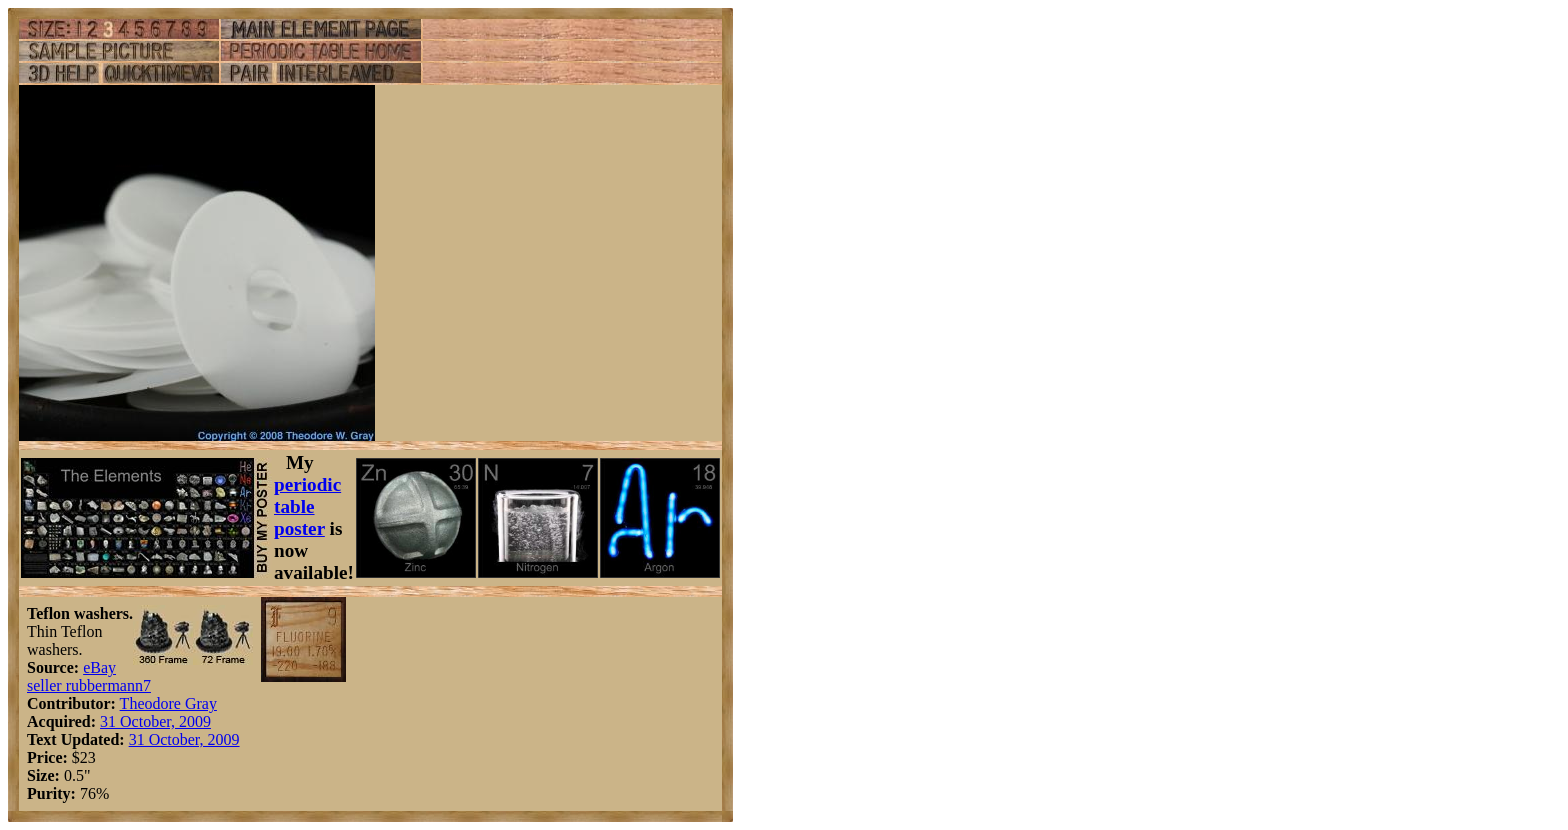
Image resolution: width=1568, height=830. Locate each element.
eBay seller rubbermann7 (89, 676)
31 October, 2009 (155, 721)
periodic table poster (307, 506)
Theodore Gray (168, 703)
